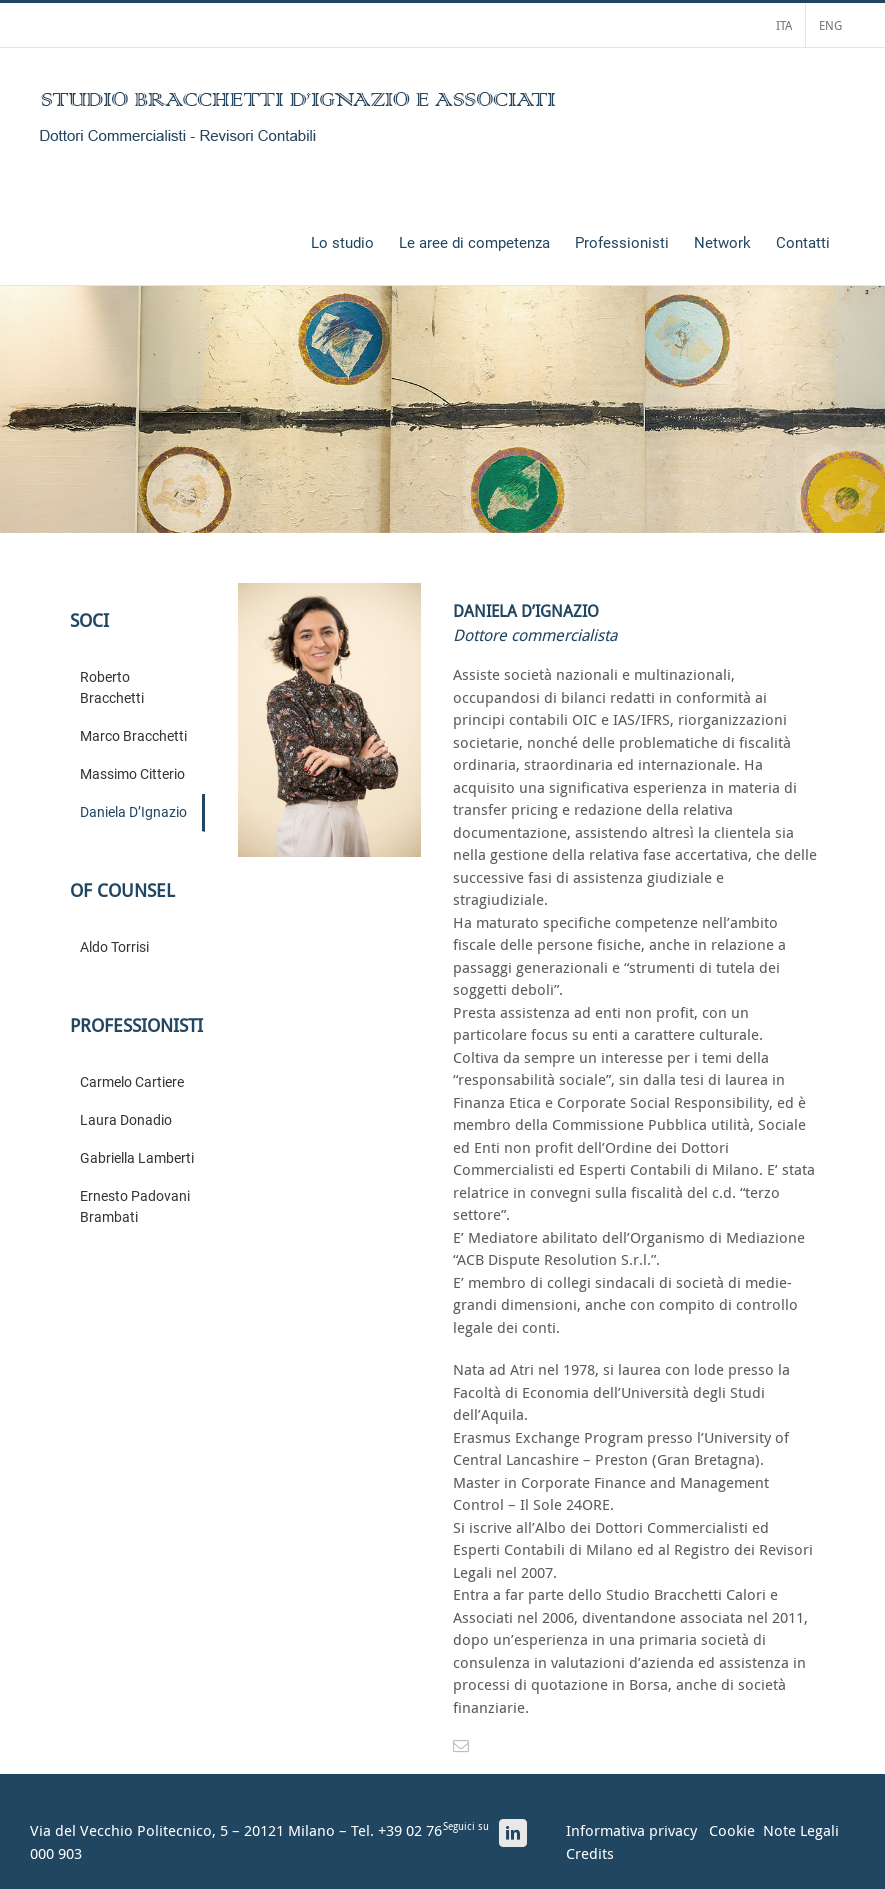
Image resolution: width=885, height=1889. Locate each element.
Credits (590, 1853)
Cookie (732, 1830)
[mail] (461, 1746)
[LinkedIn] (513, 1833)
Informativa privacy (631, 1830)
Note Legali (801, 1830)
